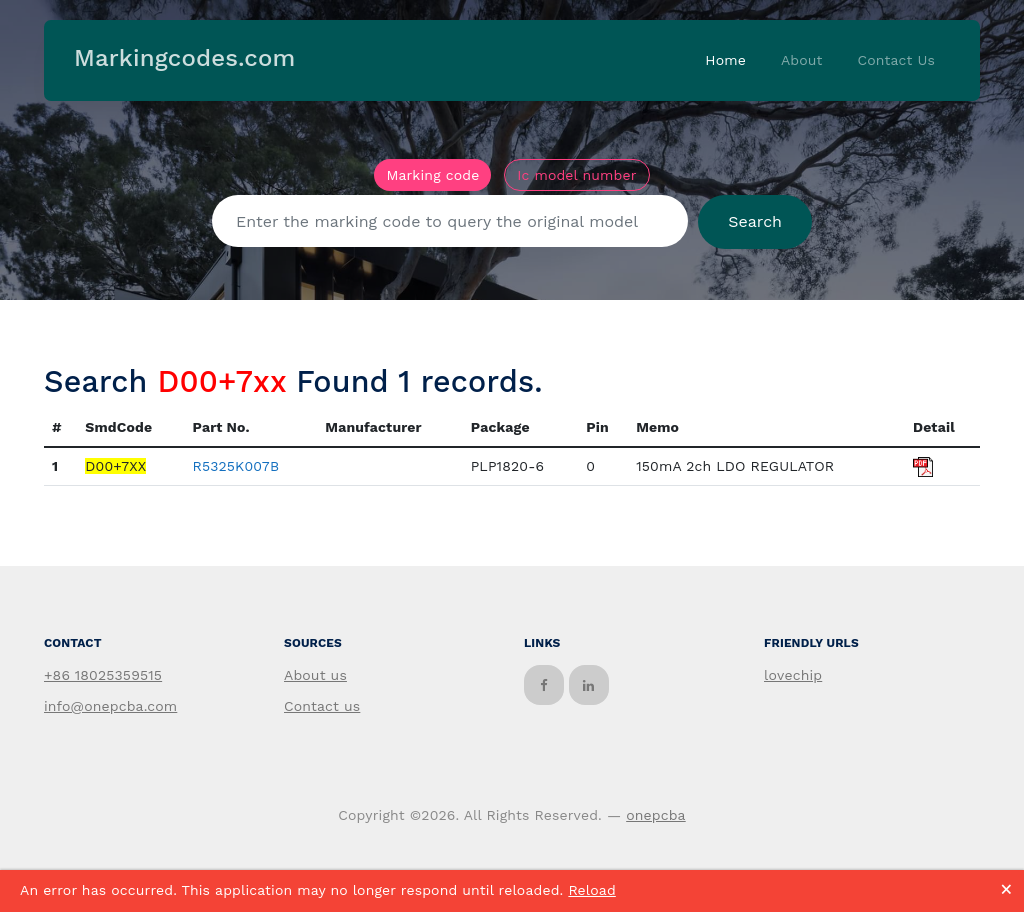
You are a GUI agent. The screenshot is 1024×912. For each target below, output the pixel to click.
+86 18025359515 (103, 675)
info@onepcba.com (110, 706)
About (802, 60)
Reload (591, 890)
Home (725, 60)
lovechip (793, 675)
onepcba (656, 815)
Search (755, 221)
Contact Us (896, 60)
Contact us (322, 706)
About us (315, 675)
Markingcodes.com (184, 58)
